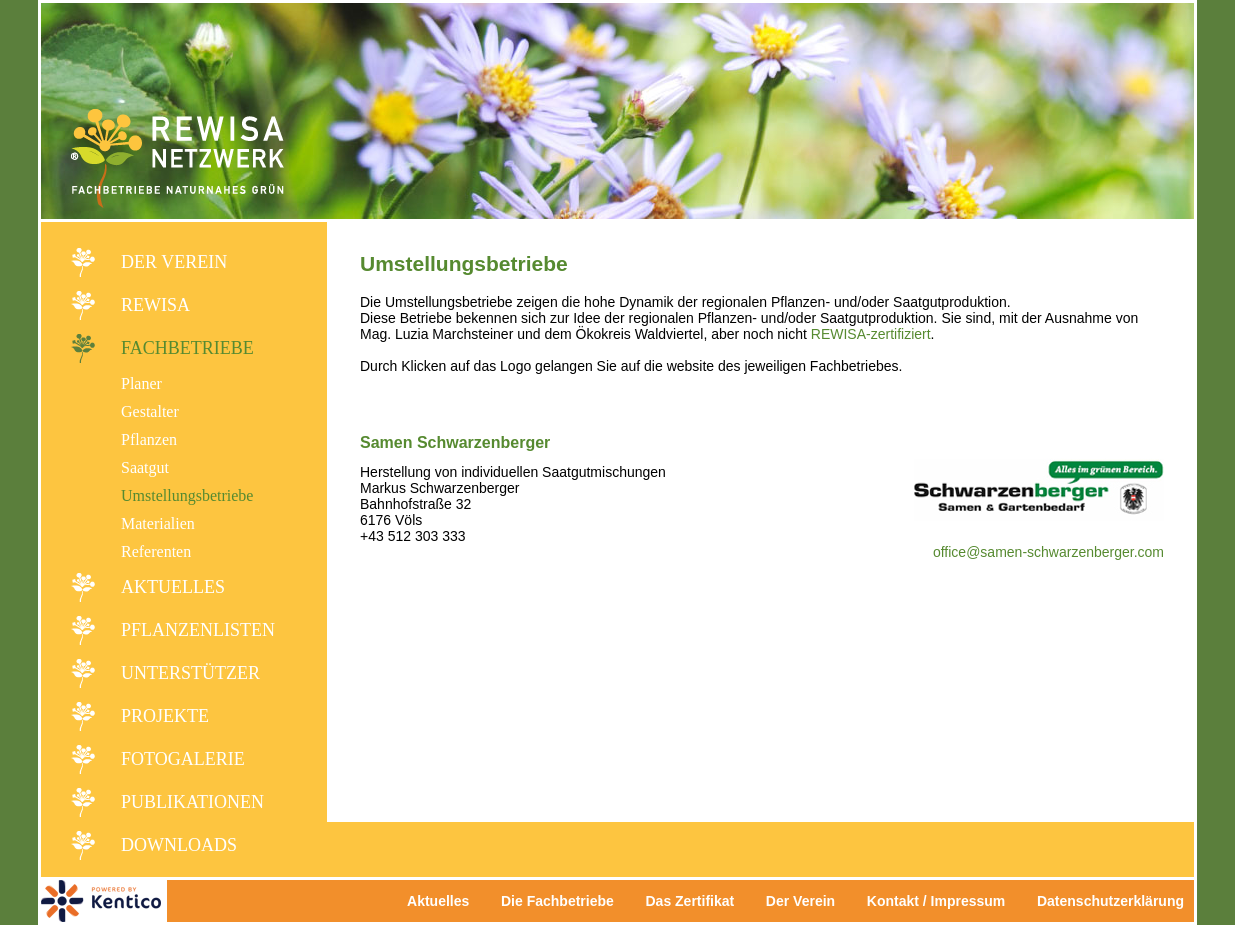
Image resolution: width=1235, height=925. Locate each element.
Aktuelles (173, 587)
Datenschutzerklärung (1110, 901)
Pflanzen (149, 439)
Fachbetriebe (187, 348)
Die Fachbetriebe (557, 901)
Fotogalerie (183, 759)
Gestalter (150, 411)
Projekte (165, 716)
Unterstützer (190, 673)
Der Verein (174, 262)
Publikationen (192, 802)
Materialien (158, 523)
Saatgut (145, 467)
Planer (141, 383)
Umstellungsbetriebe (187, 495)
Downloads (179, 845)
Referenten (156, 551)
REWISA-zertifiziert (871, 334)
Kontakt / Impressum (942, 901)
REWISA (155, 305)
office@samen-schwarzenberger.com (1048, 552)
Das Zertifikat (689, 901)
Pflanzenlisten (198, 630)
